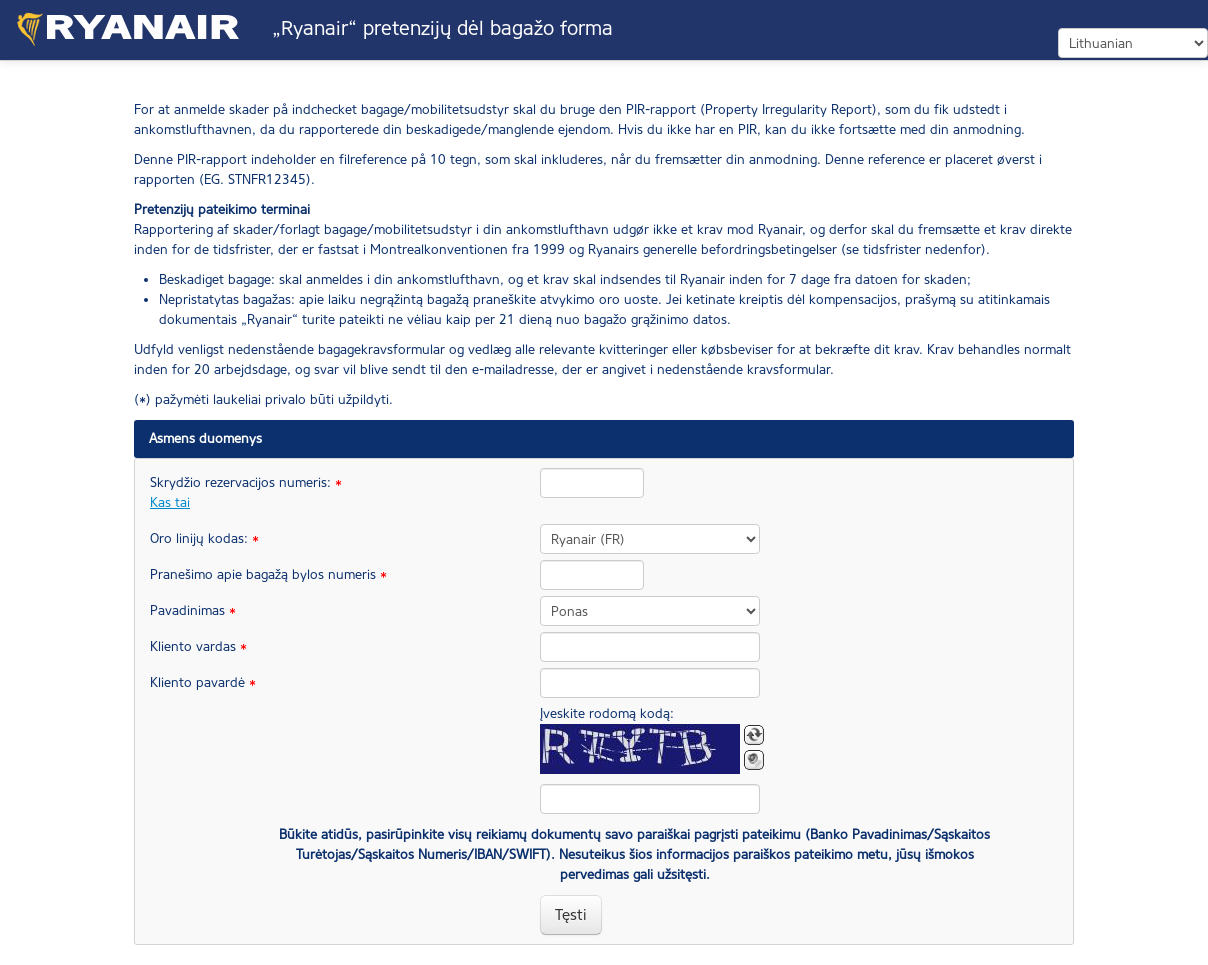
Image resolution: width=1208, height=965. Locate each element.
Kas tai (170, 502)
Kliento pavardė (203, 682)
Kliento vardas (198, 646)
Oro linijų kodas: (204, 538)
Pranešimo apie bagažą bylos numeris (255, 574)
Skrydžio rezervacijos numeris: (246, 492)
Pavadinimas (193, 610)
